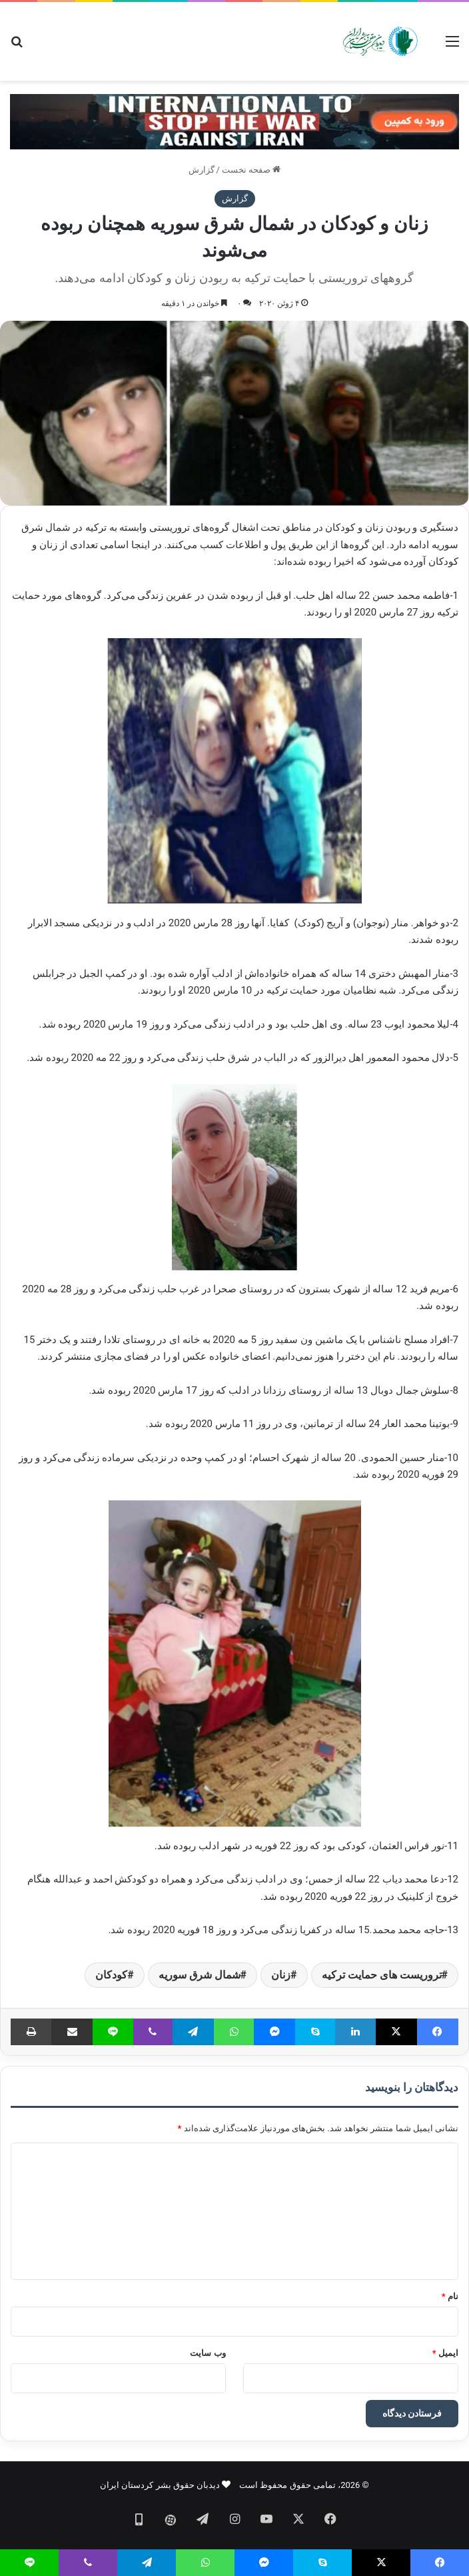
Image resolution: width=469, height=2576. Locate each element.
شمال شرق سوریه (199, 1975)
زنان (280, 1975)
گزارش (202, 170)
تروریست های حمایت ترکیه (382, 1975)
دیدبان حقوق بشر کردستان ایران (160, 2485)
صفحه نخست (251, 170)
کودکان (111, 1975)
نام (450, 2296)
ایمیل (445, 2353)
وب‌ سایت (207, 2353)
